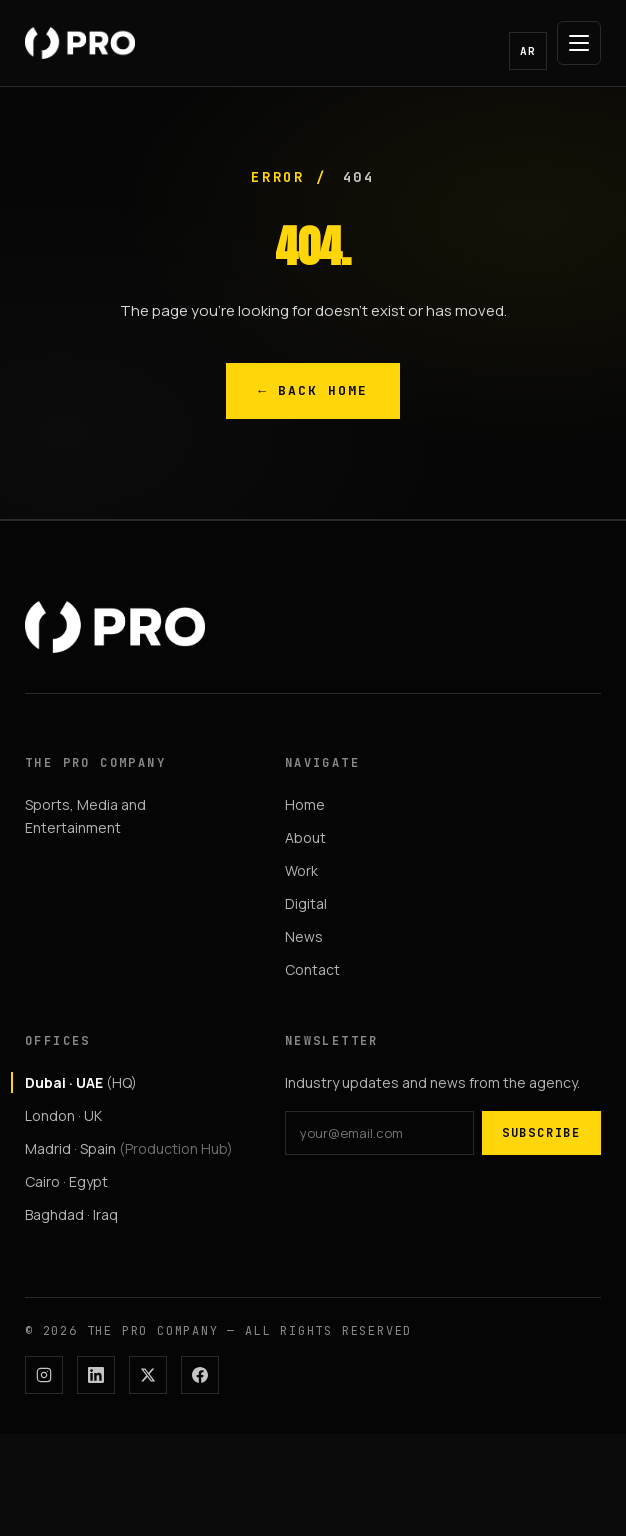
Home (305, 804)
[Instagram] (44, 1375)
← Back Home (312, 390)
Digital (306, 903)
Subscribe (541, 1133)
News (304, 936)
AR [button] (528, 51)
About (305, 837)
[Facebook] (200, 1375)
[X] (148, 1375)
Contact (312, 969)
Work (301, 870)
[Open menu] (579, 43)
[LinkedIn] (96, 1375)
